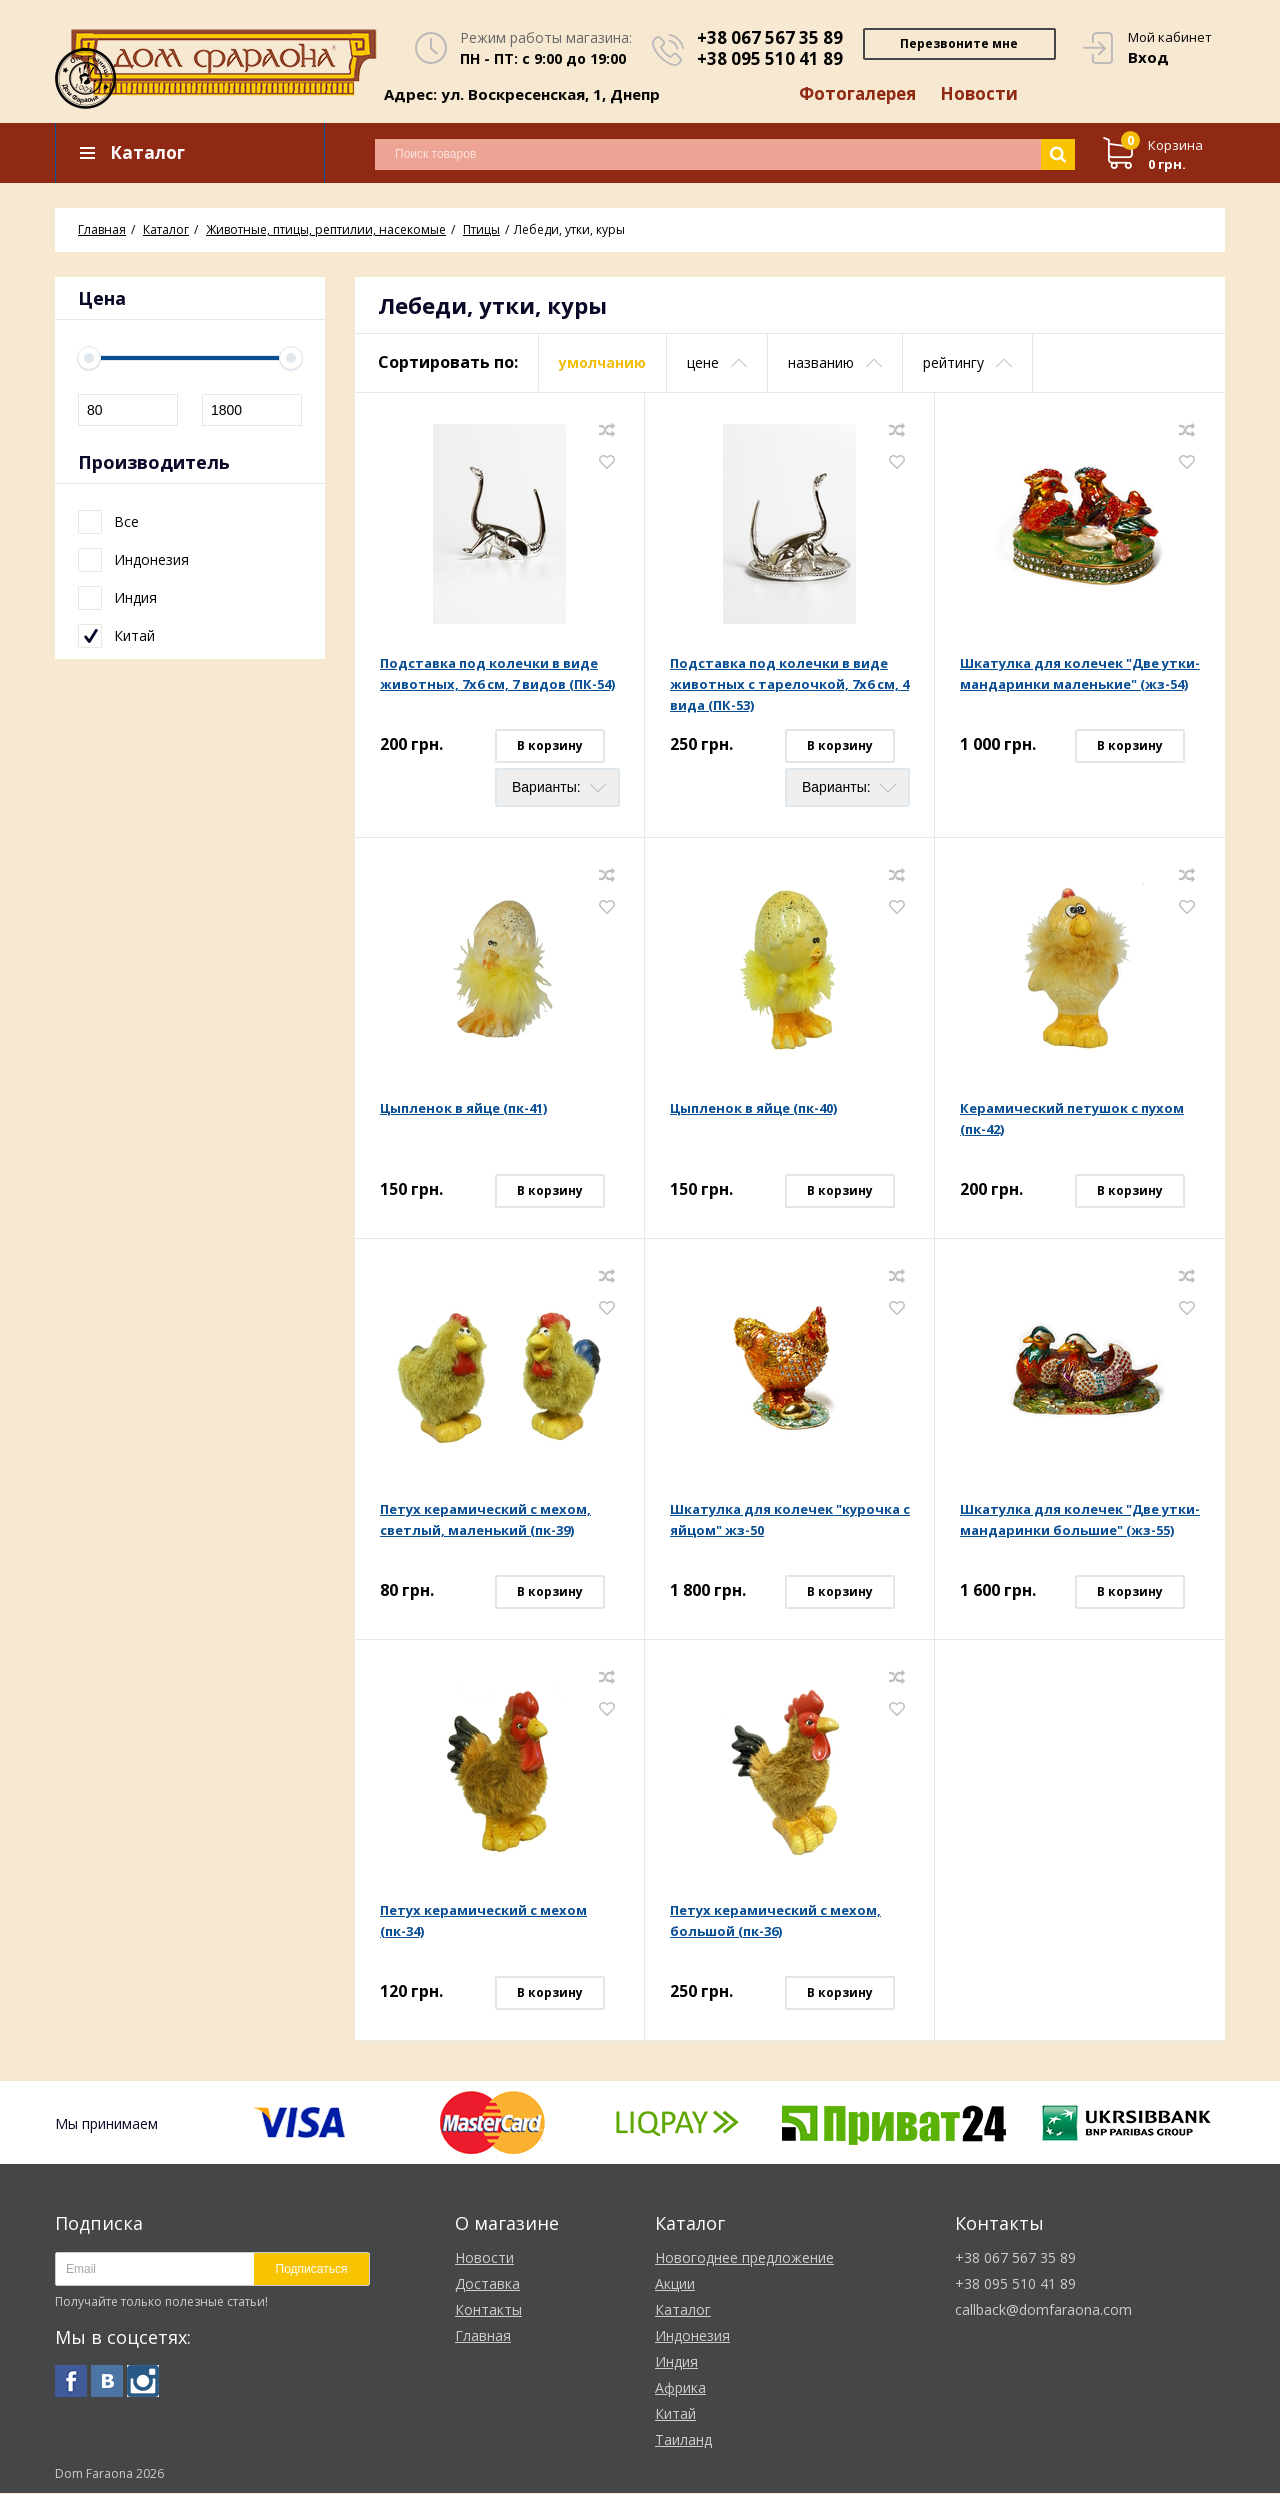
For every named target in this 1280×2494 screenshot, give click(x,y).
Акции (675, 2284)
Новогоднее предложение (744, 2258)
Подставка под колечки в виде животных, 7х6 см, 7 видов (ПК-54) (497, 674)
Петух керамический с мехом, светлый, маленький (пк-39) (485, 1520)
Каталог (683, 2310)
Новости (979, 94)
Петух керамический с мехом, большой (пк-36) (775, 1921)
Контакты (488, 2310)
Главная (483, 2336)
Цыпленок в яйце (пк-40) (753, 1109)
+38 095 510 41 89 (770, 58)
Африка (680, 2388)
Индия (676, 2362)
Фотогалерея (857, 94)
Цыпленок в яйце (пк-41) (463, 1109)
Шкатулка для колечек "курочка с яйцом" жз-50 (790, 1520)
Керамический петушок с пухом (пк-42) (1072, 1119)
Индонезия (692, 2336)
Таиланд (683, 2440)
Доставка (487, 2284)
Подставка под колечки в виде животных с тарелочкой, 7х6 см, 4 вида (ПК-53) (789, 685)
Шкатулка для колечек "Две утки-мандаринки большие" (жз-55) (1080, 1520)
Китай (675, 2414)
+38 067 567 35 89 (770, 37)
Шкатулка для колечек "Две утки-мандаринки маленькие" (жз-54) (1080, 674)
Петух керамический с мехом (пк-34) (483, 1921)
